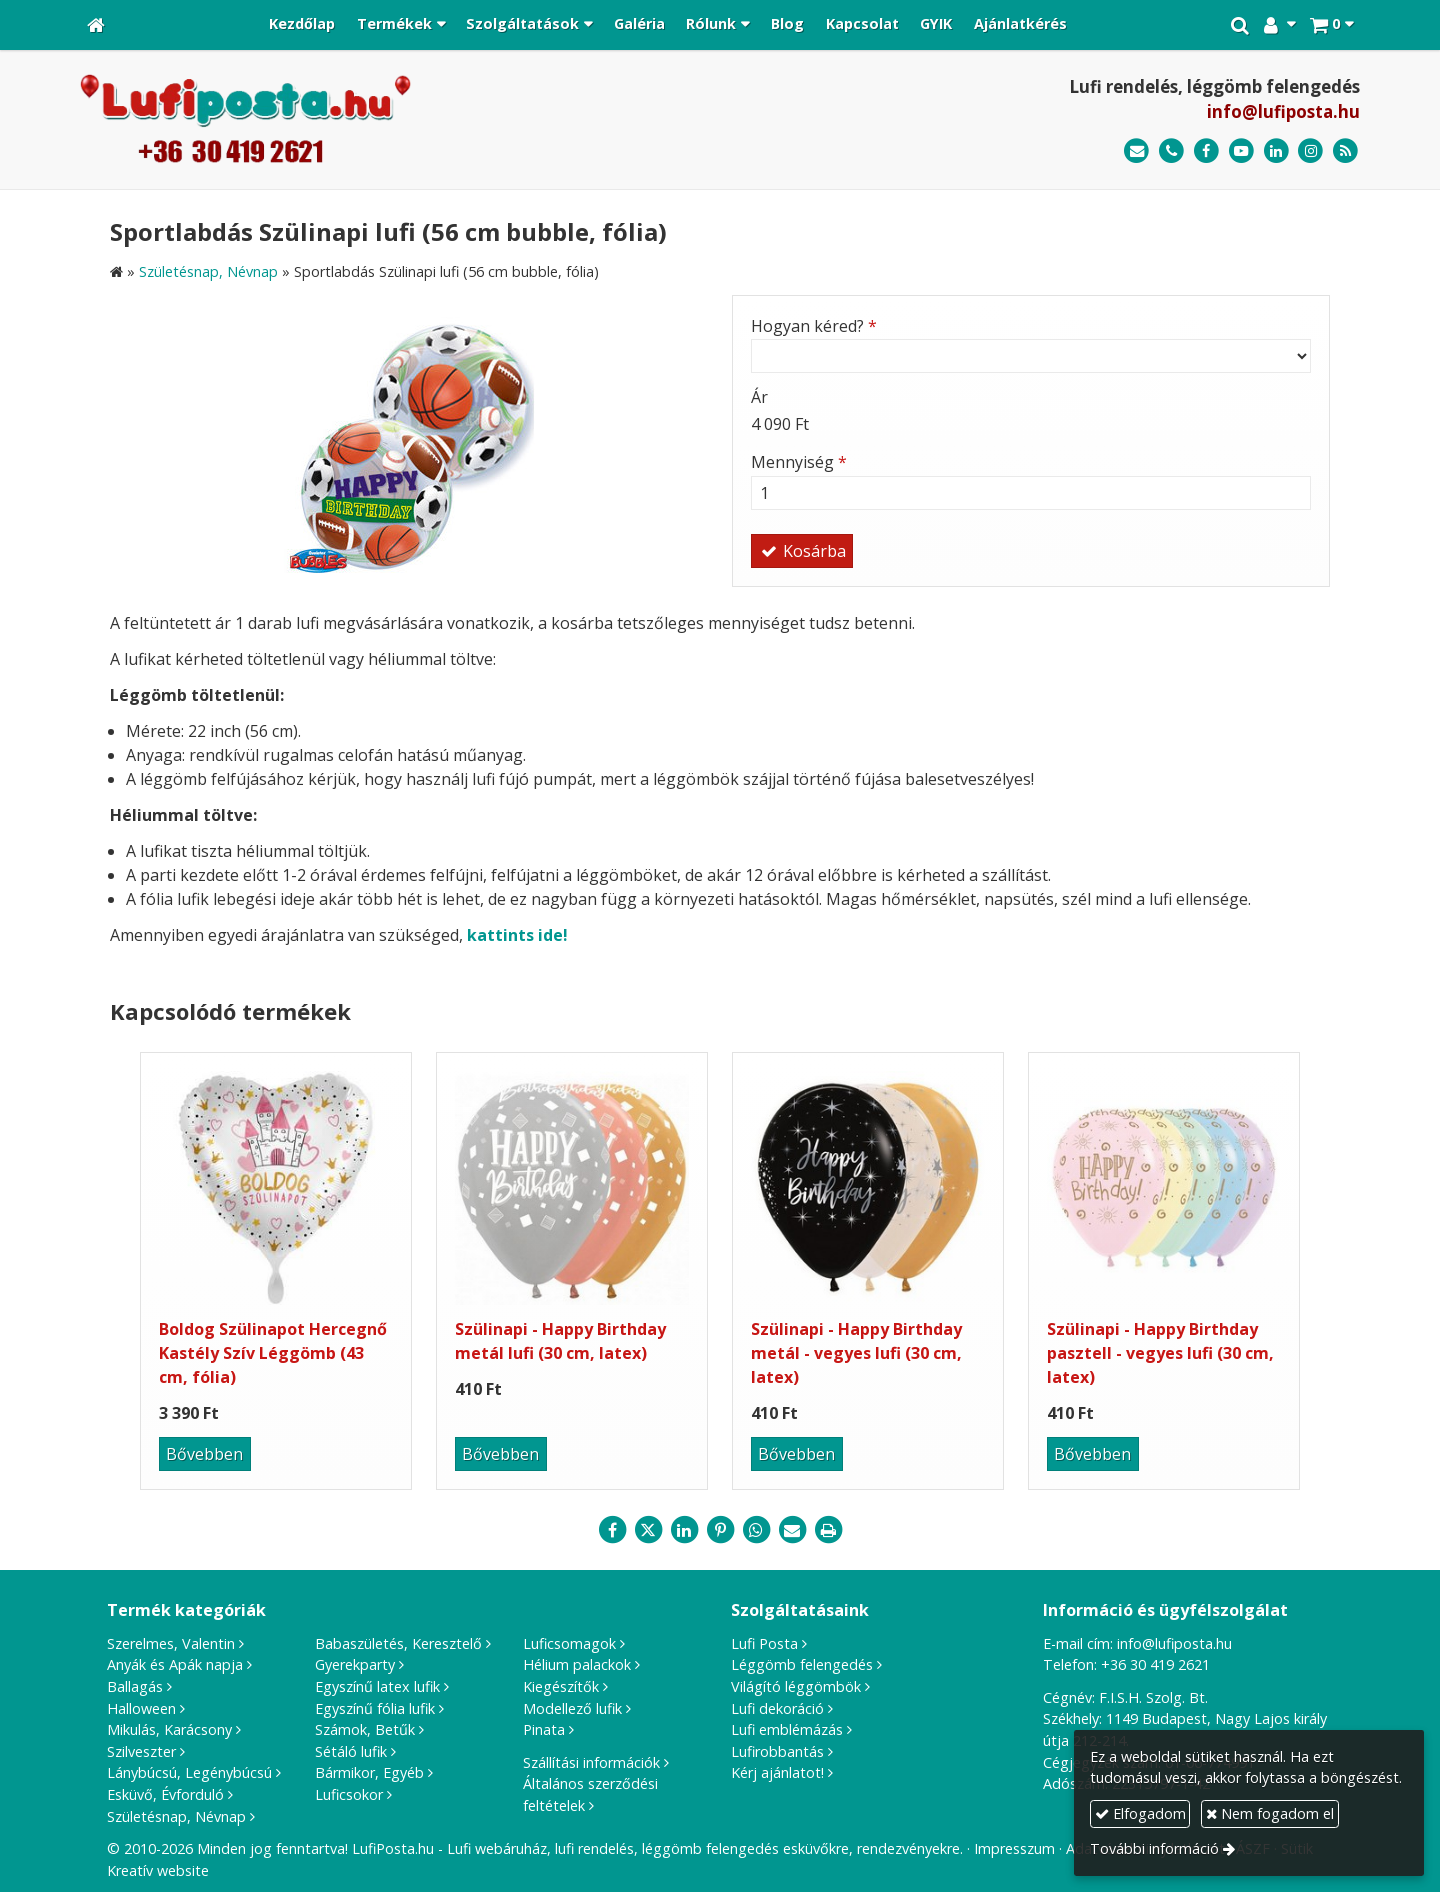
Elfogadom (1140, 1813)
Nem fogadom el (1270, 1813)
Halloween (141, 1708)
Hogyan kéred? (814, 326)
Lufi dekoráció (777, 1708)
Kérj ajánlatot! (777, 1772)
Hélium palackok (577, 1664)
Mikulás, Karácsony (169, 1729)
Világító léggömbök (796, 1686)
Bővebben (204, 1454)
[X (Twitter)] (648, 1530)
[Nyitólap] (96, 25)
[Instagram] (1310, 151)
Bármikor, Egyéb (369, 1772)
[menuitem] (302, 25)
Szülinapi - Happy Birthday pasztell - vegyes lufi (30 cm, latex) (1160, 1353)
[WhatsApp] (756, 1530)
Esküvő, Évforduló (165, 1794)
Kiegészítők (561, 1686)
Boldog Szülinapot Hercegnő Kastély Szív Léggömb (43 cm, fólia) (273, 1353)
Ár (759, 397)
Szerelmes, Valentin (171, 1643)
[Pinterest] (720, 1530)
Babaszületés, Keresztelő (398, 1643)
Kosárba (802, 551)
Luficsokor (349, 1794)
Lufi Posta (764, 1643)
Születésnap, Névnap (176, 1816)
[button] (1331, 25)
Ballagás (135, 1686)
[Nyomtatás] (828, 1530)
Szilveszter (141, 1751)
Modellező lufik (572, 1708)
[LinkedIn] (1276, 151)
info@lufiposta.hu (1283, 111)
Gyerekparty (355, 1664)
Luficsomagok (569, 1643)
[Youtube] (1241, 151)
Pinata (544, 1729)
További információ (1154, 1848)
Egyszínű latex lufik (377, 1686)
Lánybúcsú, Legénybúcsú (189, 1772)
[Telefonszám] (1171, 151)
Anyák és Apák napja (175, 1664)
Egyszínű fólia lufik (375, 1708)
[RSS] (1345, 151)
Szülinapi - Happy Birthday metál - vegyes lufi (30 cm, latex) (856, 1353)
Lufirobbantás (777, 1751)
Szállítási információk (591, 1762)
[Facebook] (1206, 151)
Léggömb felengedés (802, 1664)
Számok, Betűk (365, 1729)
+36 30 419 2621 (1155, 1664)
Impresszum (1014, 1848)
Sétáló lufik (351, 1751)
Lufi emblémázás (787, 1729)
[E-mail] (1136, 151)
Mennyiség (799, 462)
